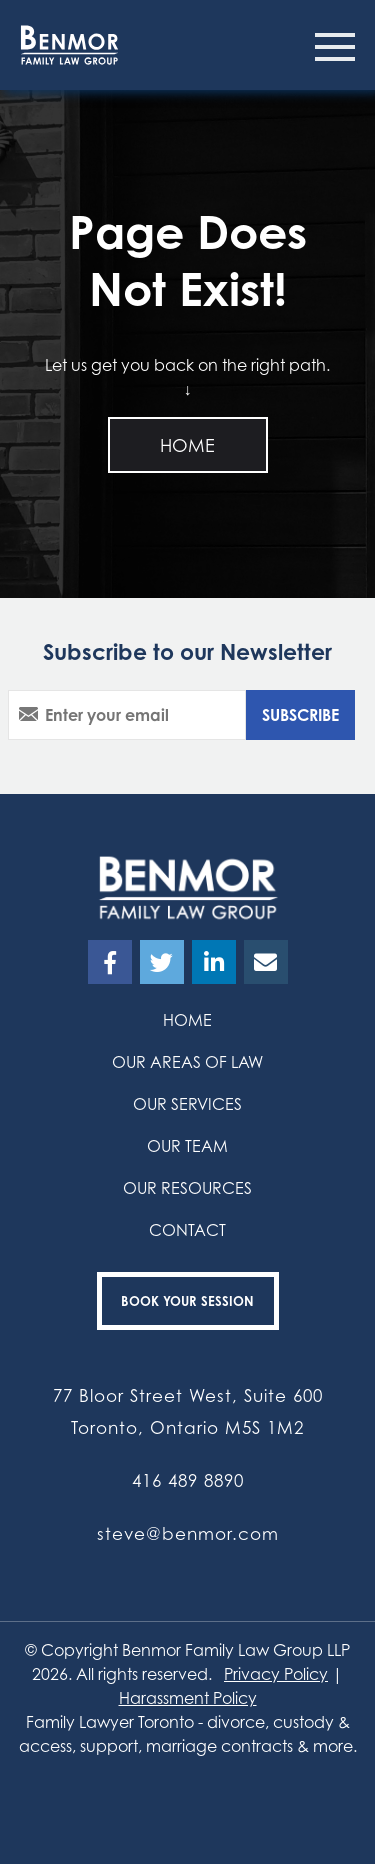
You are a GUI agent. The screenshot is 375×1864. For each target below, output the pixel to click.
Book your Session (187, 1301)
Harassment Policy (188, 1698)
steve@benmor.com (188, 1533)
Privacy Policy (276, 1674)
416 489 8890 (188, 1480)
